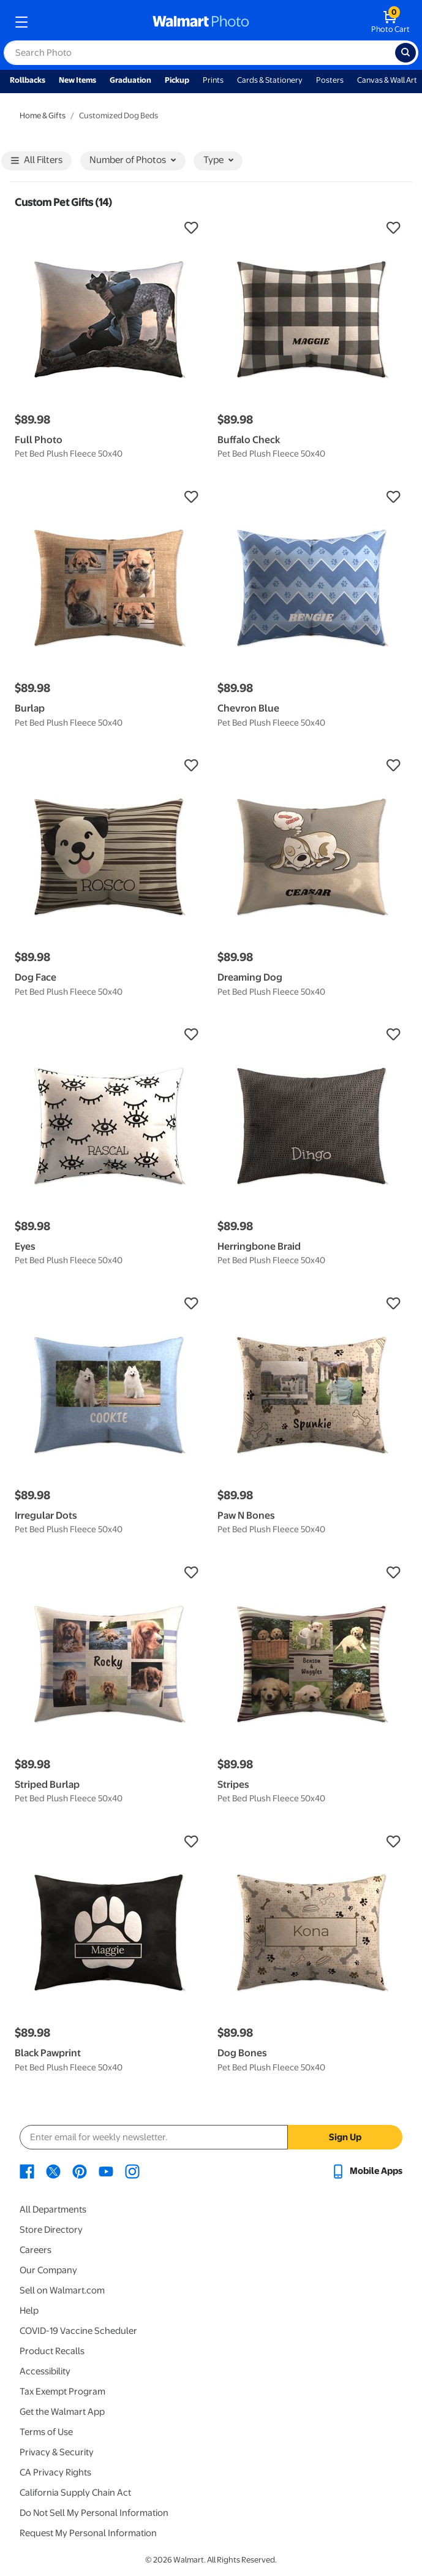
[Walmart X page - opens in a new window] (53, 2170)
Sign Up (345, 2137)
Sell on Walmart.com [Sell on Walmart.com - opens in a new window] (62, 2290)
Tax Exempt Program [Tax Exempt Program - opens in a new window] (62, 2391)
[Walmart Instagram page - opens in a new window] (132, 2170)
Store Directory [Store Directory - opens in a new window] (51, 2229)
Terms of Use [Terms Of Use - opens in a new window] (46, 2431)
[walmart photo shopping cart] (390, 22)
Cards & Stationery (270, 80)
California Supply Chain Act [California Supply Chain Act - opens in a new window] (75, 2492)
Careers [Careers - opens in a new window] (35, 2249)
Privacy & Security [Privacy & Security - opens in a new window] (57, 2452)
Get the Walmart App (62, 2411)
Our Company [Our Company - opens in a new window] (48, 2270)
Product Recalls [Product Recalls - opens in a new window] (52, 2351)
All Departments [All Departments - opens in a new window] (53, 2209)
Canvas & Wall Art (387, 80)
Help (29, 2310)
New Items (77, 80)
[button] (110, 228)
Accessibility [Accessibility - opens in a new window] (45, 2371)
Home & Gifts (43, 115)
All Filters (36, 160)
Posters (330, 80)
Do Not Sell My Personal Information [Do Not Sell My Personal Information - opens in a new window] (94, 2512)
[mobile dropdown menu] (21, 22)
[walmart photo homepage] (200, 22)
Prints (213, 80)
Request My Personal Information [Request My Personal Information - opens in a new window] (88, 2533)
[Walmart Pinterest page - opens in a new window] (79, 2170)
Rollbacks (27, 80)
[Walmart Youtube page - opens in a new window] (106, 2170)
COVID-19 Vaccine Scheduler (78, 2330)
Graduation (130, 80)
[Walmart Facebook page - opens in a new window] (27, 2170)
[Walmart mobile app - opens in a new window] (366, 2170)
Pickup (177, 80)
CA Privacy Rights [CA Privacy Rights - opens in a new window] (55, 2472)
